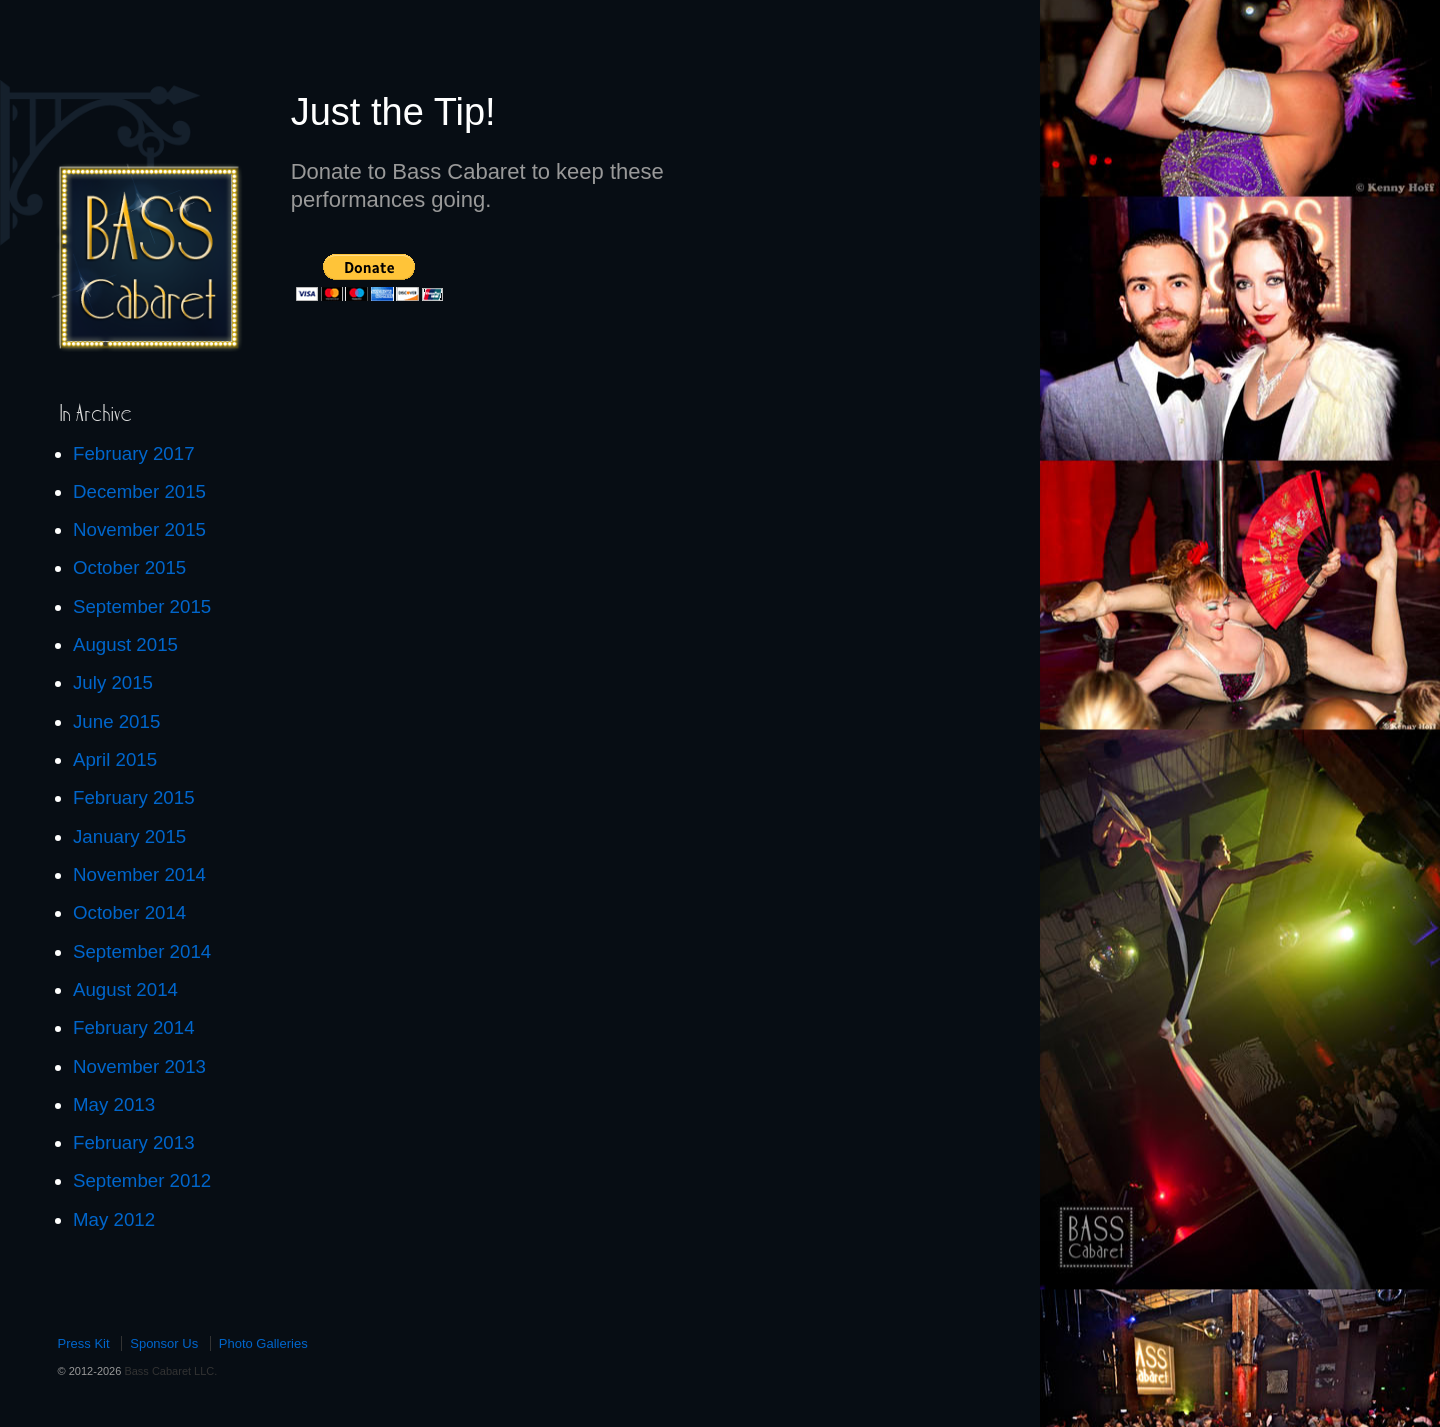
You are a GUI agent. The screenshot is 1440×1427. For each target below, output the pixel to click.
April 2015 (115, 759)
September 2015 (142, 606)
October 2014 (129, 912)
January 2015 (129, 836)
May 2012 (114, 1219)
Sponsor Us (164, 1343)
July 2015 (113, 682)
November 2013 (139, 1066)
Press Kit (84, 1343)
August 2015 (125, 644)
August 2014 (125, 989)
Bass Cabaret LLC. (169, 1371)
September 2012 (142, 1180)
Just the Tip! (393, 112)
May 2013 (114, 1104)
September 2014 (142, 951)
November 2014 (139, 874)
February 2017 (134, 453)
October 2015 (129, 567)
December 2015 (139, 491)
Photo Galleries (263, 1343)
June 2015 (116, 721)
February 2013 (134, 1142)
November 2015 (139, 529)
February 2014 (134, 1027)
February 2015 (134, 797)
